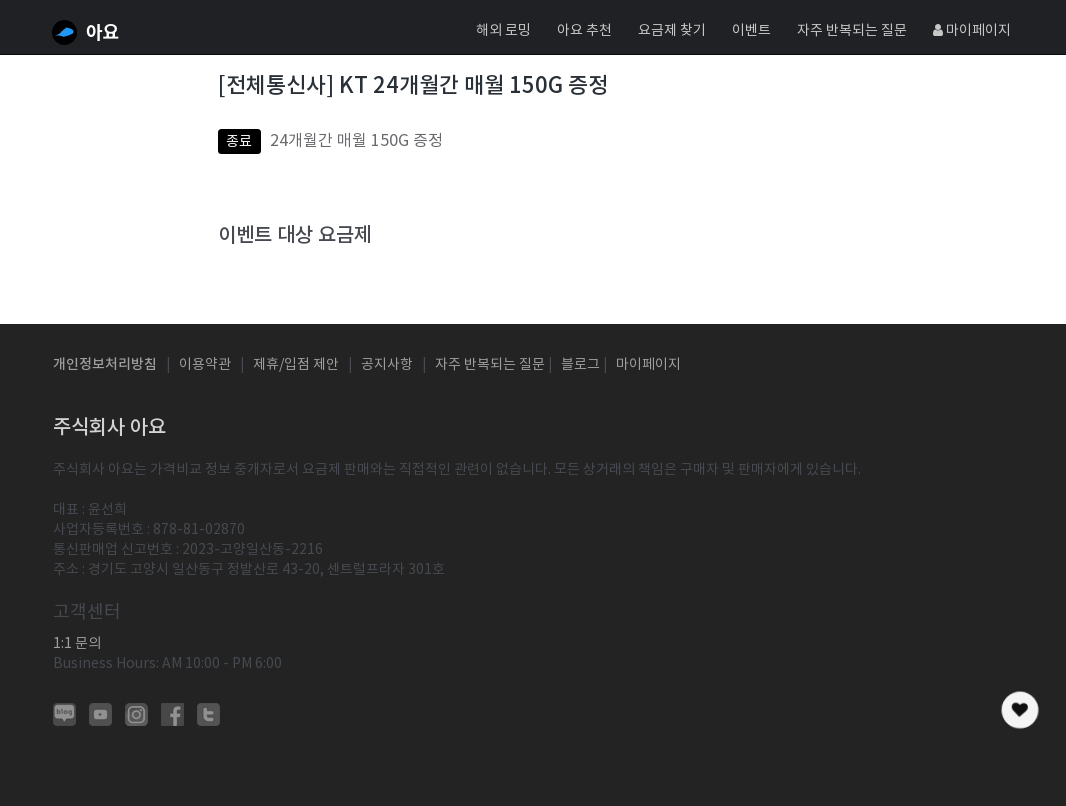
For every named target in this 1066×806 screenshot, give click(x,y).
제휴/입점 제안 (296, 364)
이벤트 (751, 30)
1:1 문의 (77, 643)
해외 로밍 (503, 30)
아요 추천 (584, 30)
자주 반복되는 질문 (852, 30)
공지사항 (387, 364)
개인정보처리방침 (105, 364)
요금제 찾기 (672, 30)
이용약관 (205, 364)
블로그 (580, 364)
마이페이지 (972, 30)
